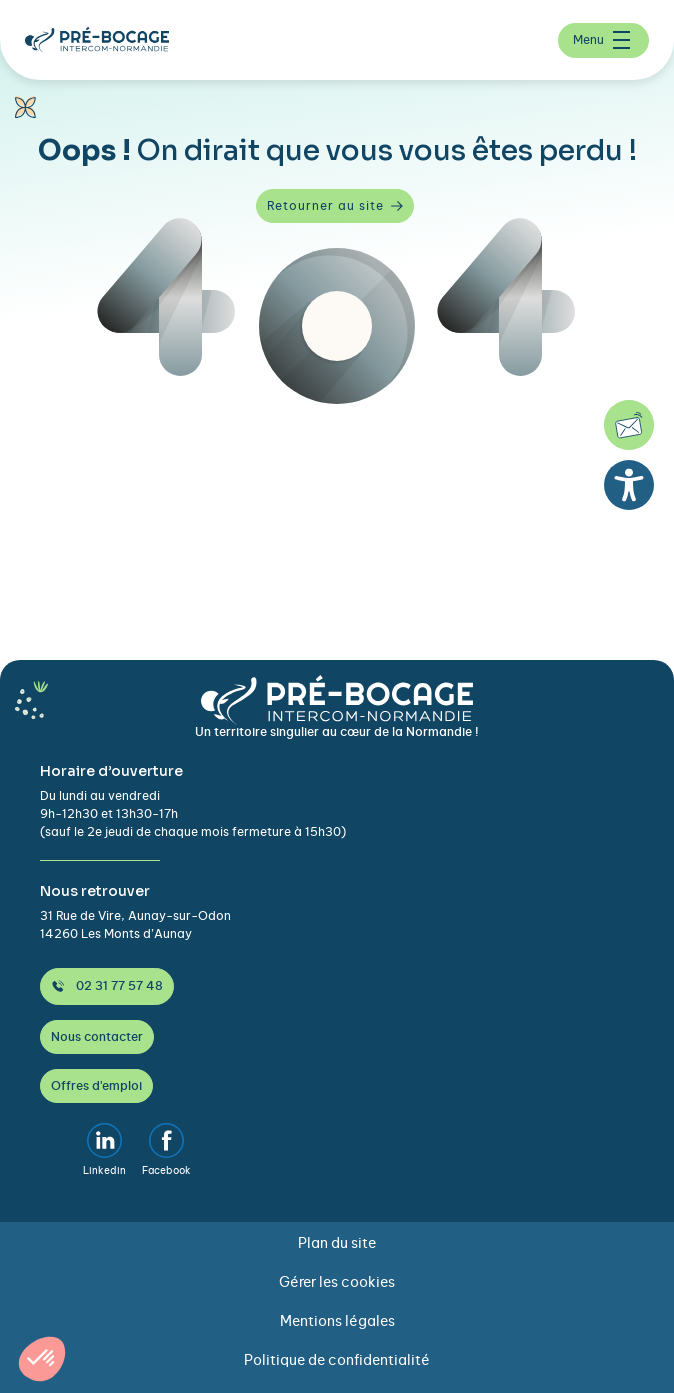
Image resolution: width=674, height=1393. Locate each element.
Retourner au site (335, 206)
